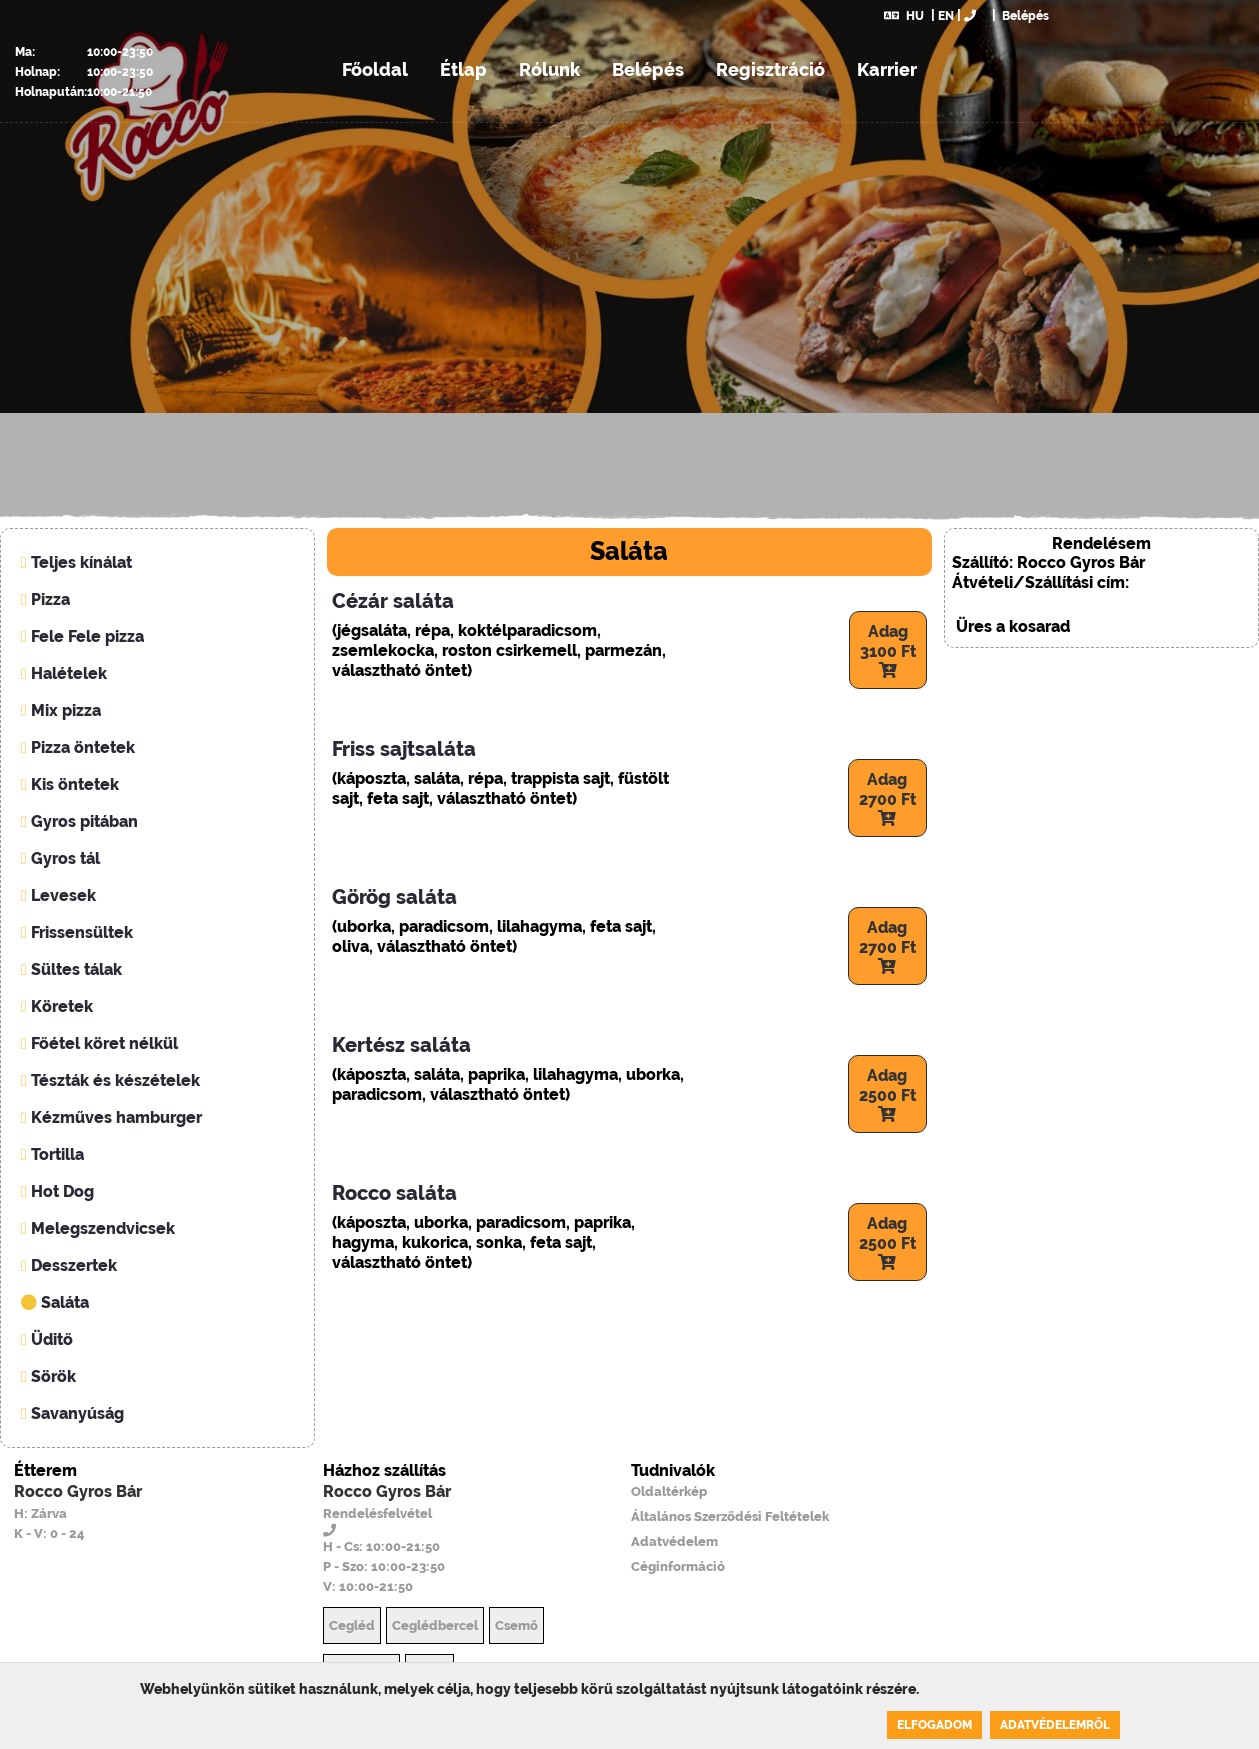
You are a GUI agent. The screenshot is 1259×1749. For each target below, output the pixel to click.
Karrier (887, 69)
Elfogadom (934, 1725)
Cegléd (352, 1625)
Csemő (516, 1625)
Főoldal (375, 69)
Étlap (463, 69)
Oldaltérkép (669, 1491)
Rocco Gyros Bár (78, 1491)
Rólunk (549, 69)
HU (904, 16)
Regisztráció (770, 69)
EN (946, 16)
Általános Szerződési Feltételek (730, 1516)
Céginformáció (678, 1566)
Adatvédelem (674, 1541)
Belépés (1024, 16)
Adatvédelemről (1055, 1725)
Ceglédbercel (435, 1625)
